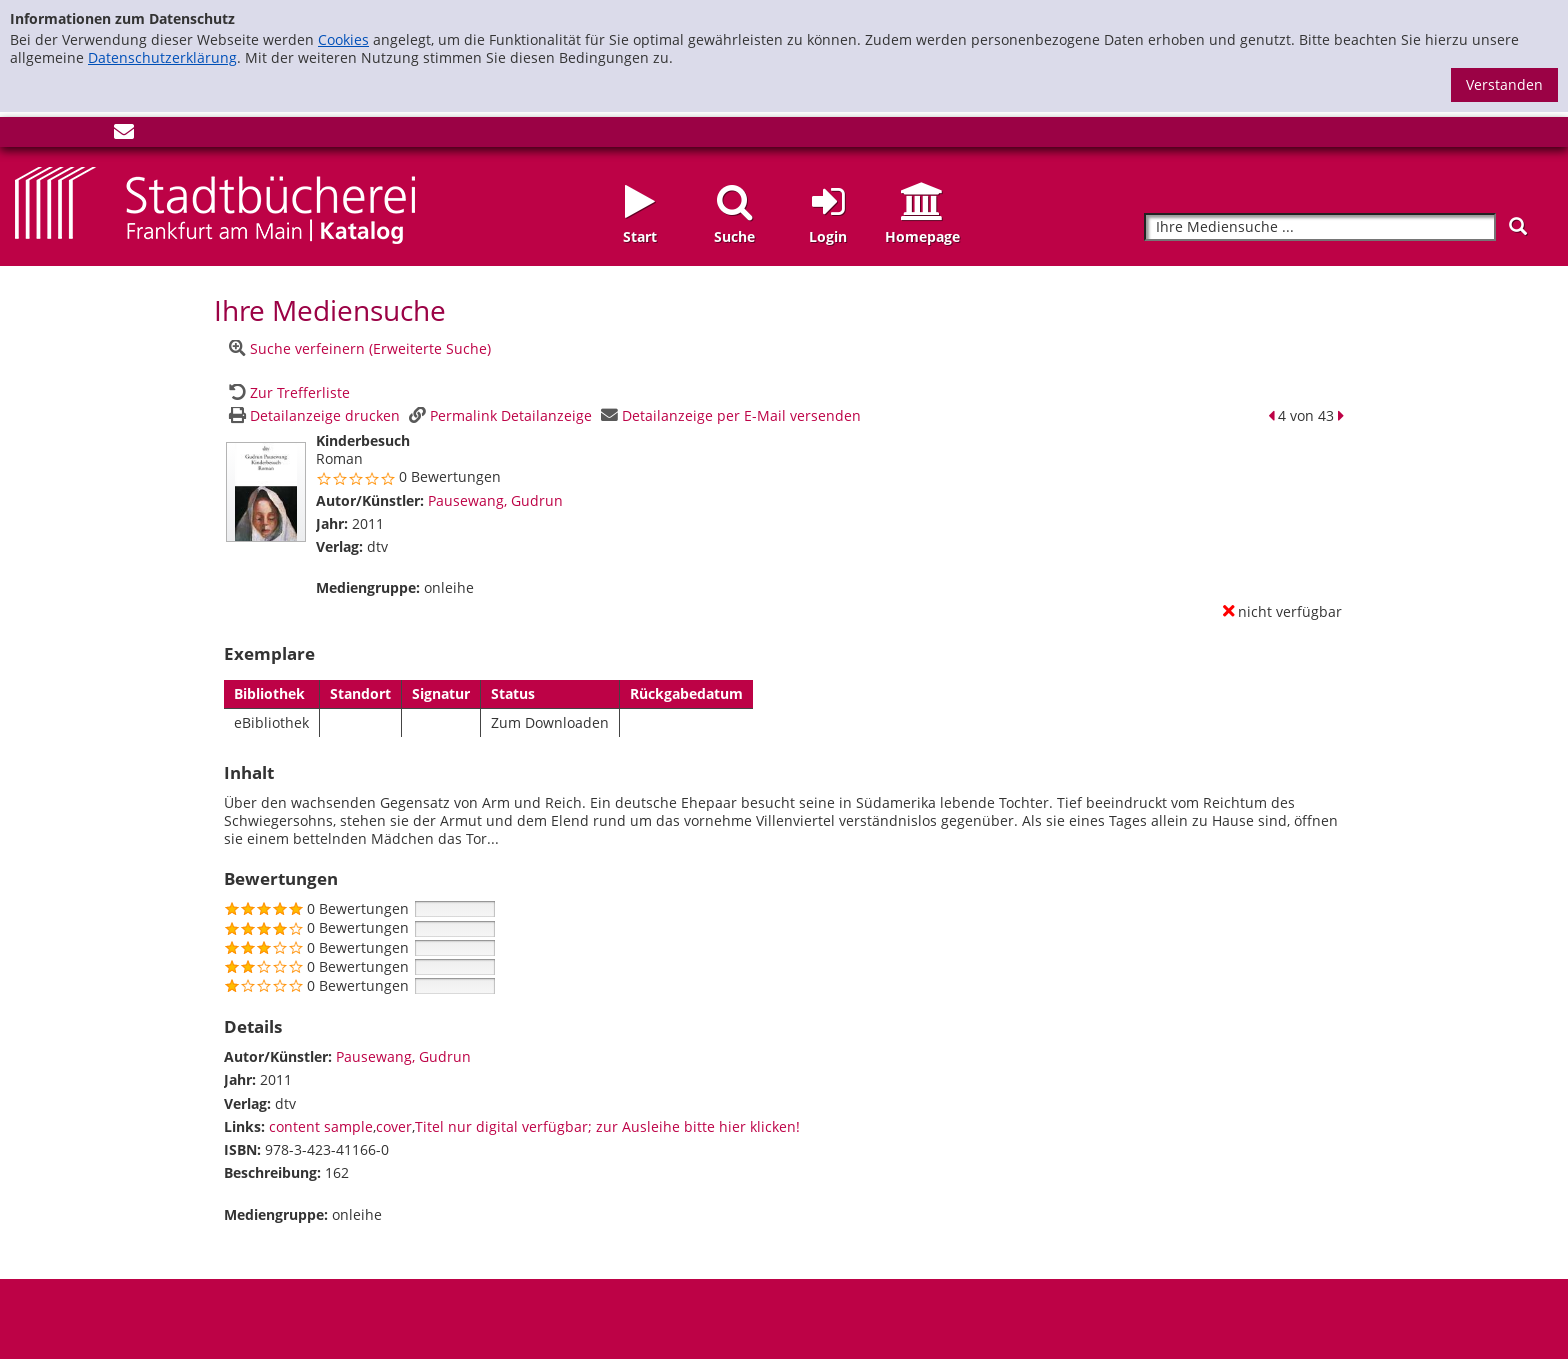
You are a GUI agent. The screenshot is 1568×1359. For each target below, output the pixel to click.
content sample (321, 1126)
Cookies (343, 39)
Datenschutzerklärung (162, 57)
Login (828, 236)
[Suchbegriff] (1320, 227)
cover (394, 1126)
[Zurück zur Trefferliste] (287, 392)
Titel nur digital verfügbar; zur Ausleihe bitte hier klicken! (607, 1126)
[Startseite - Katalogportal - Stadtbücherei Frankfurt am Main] (215, 203)
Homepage (922, 236)
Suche (734, 236)
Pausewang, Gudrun (495, 500)
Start (640, 236)
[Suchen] (1518, 226)
